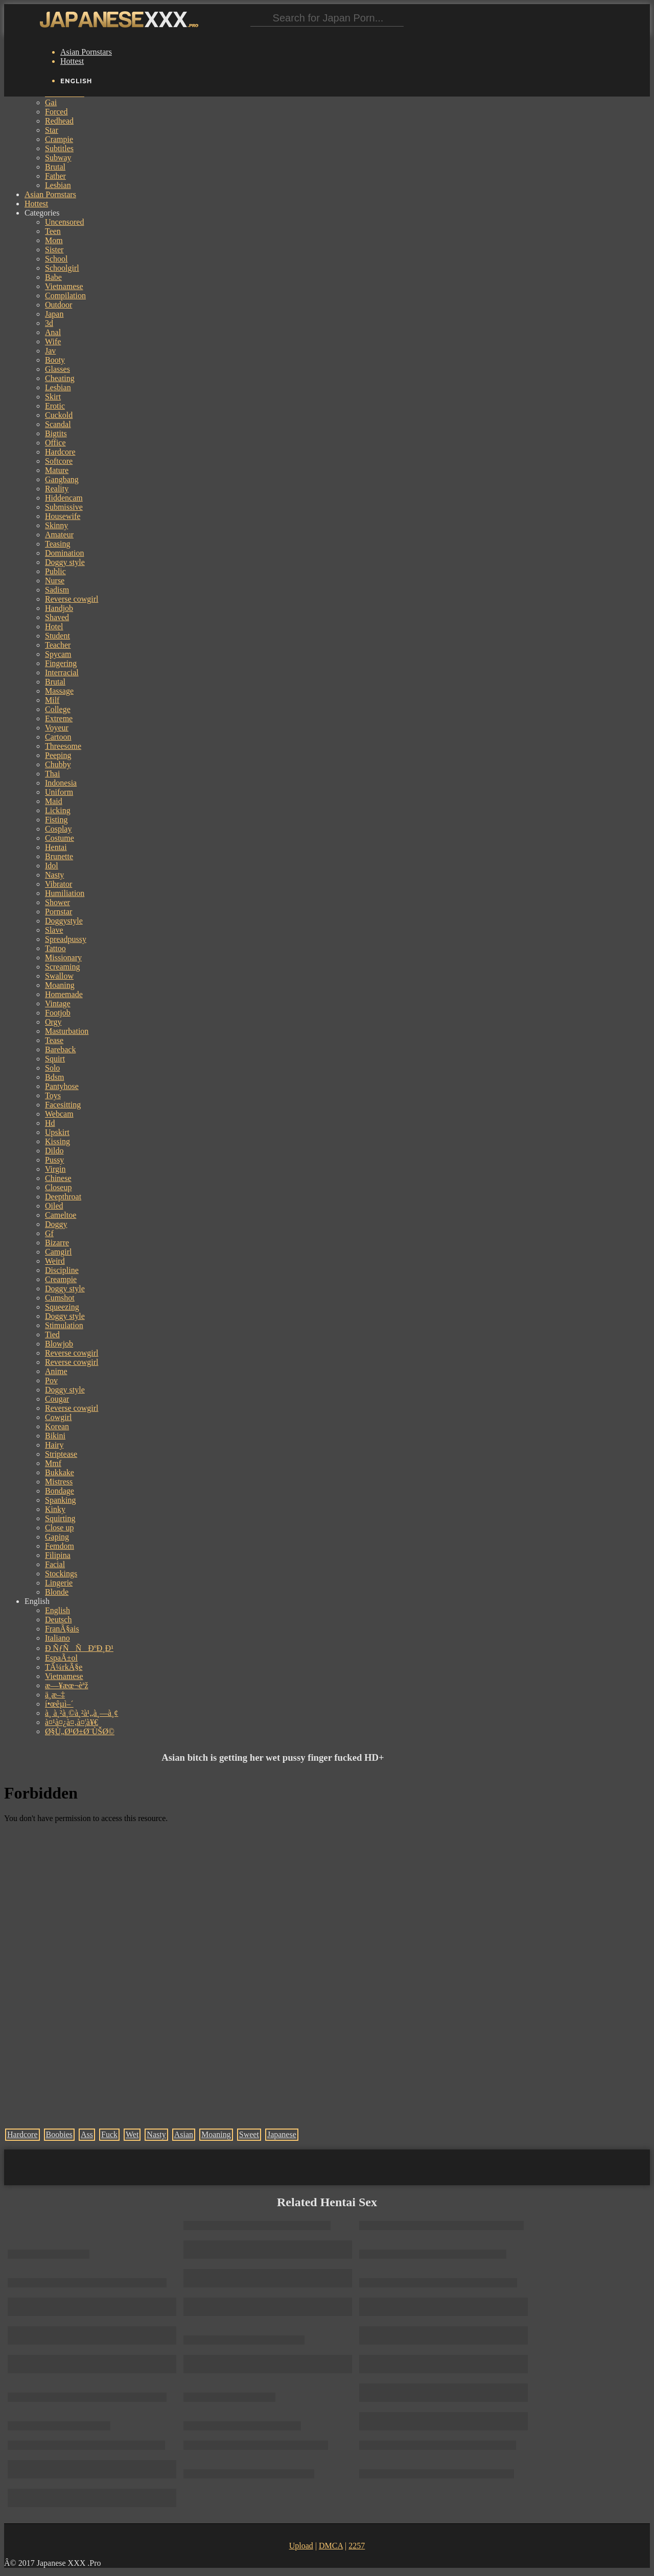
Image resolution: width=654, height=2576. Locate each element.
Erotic (55, 405)
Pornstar (58, 911)
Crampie (59, 139)
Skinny (56, 525)
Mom (54, 240)
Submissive (64, 507)
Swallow (59, 976)
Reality (56, 488)
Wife (53, 341)
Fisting (56, 819)
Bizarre (57, 1242)
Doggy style (65, 562)
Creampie (61, 1279)
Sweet (249, 2134)
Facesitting (63, 1104)
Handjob (59, 608)
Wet (132, 2134)
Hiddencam (64, 497)
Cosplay (58, 828)
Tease (54, 1040)
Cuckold (59, 415)
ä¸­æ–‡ (55, 1694)
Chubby (58, 764)
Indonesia (61, 782)
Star (51, 130)
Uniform (59, 792)
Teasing (58, 543)
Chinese (58, 1178)
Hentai (56, 847)
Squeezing (62, 1307)
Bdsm (54, 1077)
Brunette (59, 856)
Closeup (58, 1187)
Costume (59, 838)
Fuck (109, 2134)
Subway (58, 157)
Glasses (57, 369)
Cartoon (58, 736)
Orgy (53, 1022)
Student (57, 635)
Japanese (281, 2134)
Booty (55, 360)
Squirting (60, 1518)
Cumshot (60, 1297)
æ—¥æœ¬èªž (66, 1685)
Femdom (59, 1546)
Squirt (55, 1058)
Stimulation (64, 1325)
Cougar (57, 1399)
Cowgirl (58, 1417)
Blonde (56, 1592)
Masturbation (66, 1031)
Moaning (60, 985)
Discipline (62, 1270)
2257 (356, 2545)
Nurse (54, 580)
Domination (64, 553)
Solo (52, 1068)
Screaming (62, 966)
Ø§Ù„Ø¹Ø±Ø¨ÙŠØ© (79, 1731)
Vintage (58, 1003)
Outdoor (58, 304)
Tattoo (55, 948)
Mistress (59, 1481)
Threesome (63, 746)
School (56, 258)
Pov (51, 1380)
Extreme (59, 718)
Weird (55, 1261)
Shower (57, 902)
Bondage (59, 1490)
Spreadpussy (65, 939)
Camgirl (58, 1251)
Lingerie (59, 1582)
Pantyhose (62, 1086)
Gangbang (62, 479)
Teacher (58, 645)
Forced (56, 111)
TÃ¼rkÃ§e (63, 1667)
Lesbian (58, 185)
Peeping (58, 755)
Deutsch (58, 1619)
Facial (55, 1564)
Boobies (59, 2134)
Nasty (54, 874)
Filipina (58, 1555)
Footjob (58, 1012)
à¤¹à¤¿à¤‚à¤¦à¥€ (71, 1722)
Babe (53, 277)
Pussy (54, 1159)
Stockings (61, 1573)
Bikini (55, 1435)
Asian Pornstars (86, 52)
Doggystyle (64, 920)
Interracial (62, 672)
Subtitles (59, 148)
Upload (301, 2545)
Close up (59, 1527)
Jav (50, 350)
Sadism (57, 589)
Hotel (54, 626)
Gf (49, 1233)
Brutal (55, 166)
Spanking (60, 1500)
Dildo (54, 1150)
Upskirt (57, 1132)
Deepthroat (63, 1196)
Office (55, 442)
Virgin (55, 1169)
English (57, 1610)
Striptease (61, 1454)
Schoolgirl (62, 268)
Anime (56, 1371)
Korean (57, 1426)
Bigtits (56, 433)
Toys (53, 1095)
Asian (183, 2134)
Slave (54, 930)
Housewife (62, 516)
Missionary (63, 957)
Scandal (58, 424)
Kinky (55, 1509)
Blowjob (59, 1343)
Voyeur (56, 727)
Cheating (60, 378)
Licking (58, 810)
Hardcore (60, 451)
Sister (54, 249)
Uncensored (64, 222)
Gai (51, 102)
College (58, 709)
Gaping (57, 1536)
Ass (87, 2134)
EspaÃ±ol (61, 1657)
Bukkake (59, 1472)
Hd (50, 1123)
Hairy (54, 1444)
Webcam (59, 1113)
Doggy (56, 1224)
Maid (53, 801)
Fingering (61, 663)
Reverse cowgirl (71, 599)
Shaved (57, 617)
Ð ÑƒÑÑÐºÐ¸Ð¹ (79, 1648)
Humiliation (64, 893)
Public (55, 571)
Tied (52, 1334)
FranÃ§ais (62, 1628)
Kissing (57, 1141)
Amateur (59, 534)
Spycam (58, 654)
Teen (53, 231)
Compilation (65, 295)
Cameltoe (60, 1215)
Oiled (54, 1205)
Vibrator (58, 884)
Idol (51, 865)
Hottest (72, 61)
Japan (54, 314)
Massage (59, 691)
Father (55, 176)
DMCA (331, 2545)
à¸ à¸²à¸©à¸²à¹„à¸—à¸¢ (81, 1713)
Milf (52, 700)
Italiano (57, 1638)
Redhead (59, 120)
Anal (53, 332)
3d (49, 323)
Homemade (64, 994)
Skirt (53, 396)
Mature (56, 470)
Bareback (60, 1049)
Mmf (53, 1463)
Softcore (59, 461)
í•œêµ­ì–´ (59, 1703)
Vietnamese (64, 286)
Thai (52, 773)
